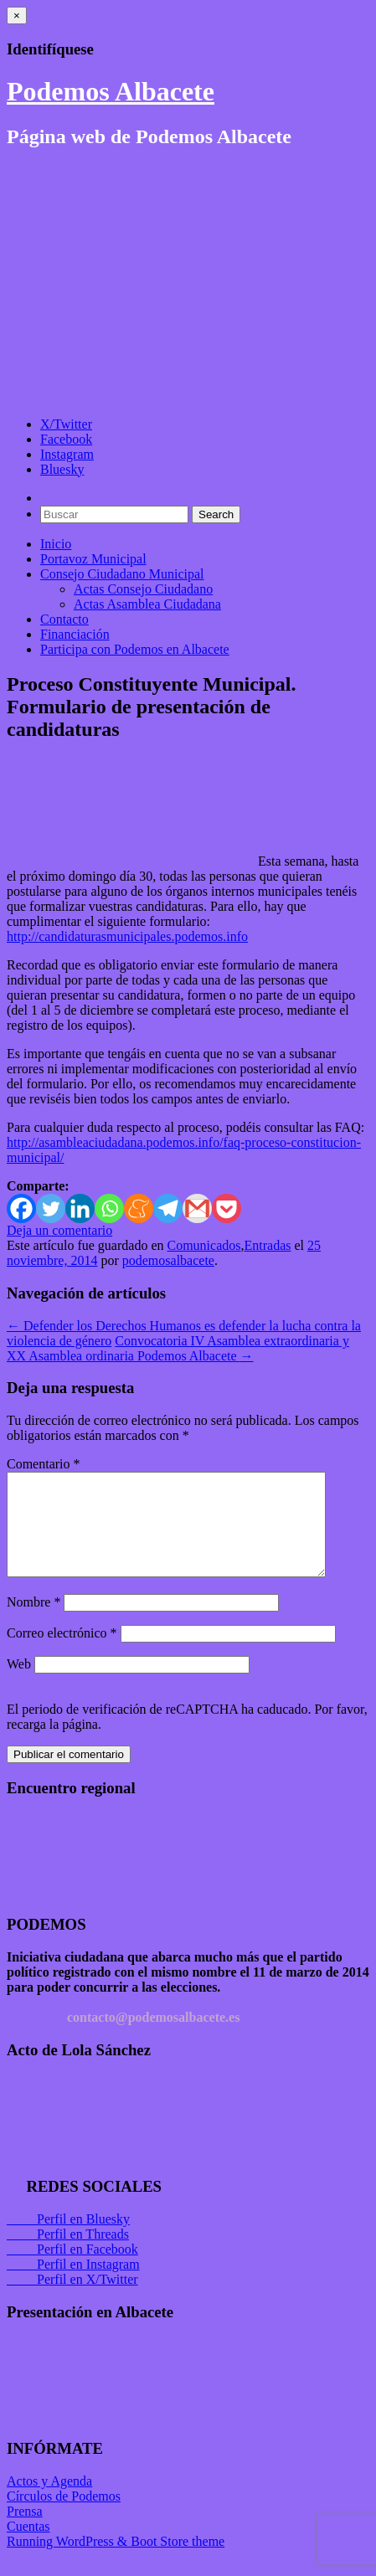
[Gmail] (197, 1208)
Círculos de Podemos (64, 2516)
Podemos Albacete (110, 91)
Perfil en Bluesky (68, 2239)
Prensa (25, 2531)
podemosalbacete (168, 1260)
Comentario (43, 1464)
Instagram (67, 454)
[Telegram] (168, 1208)
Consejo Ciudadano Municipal (122, 574)
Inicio (55, 544)
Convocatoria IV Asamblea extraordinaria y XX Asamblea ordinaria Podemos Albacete (178, 1348)
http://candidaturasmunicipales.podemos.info (127, 936)
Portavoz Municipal (93, 559)
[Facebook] (21, 1208)
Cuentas (28, 2546)
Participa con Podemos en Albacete (134, 649)
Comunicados (203, 1245)
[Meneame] (138, 1208)
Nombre (33, 1622)
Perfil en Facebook (72, 2269)
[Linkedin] (80, 1208)
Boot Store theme (177, 2561)
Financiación (75, 634)
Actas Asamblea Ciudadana (147, 604)
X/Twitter (66, 424)
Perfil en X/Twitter (72, 2299)
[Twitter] (50, 1208)
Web (19, 1684)
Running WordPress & (69, 2561)
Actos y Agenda (49, 2501)
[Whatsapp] (109, 1208)
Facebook (66, 439)
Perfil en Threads (68, 2254)
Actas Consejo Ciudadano (143, 589)
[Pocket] (226, 1208)
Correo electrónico (62, 1653)
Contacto (64, 619)
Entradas (267, 1245)
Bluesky (62, 469)
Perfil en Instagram (73, 2284)
